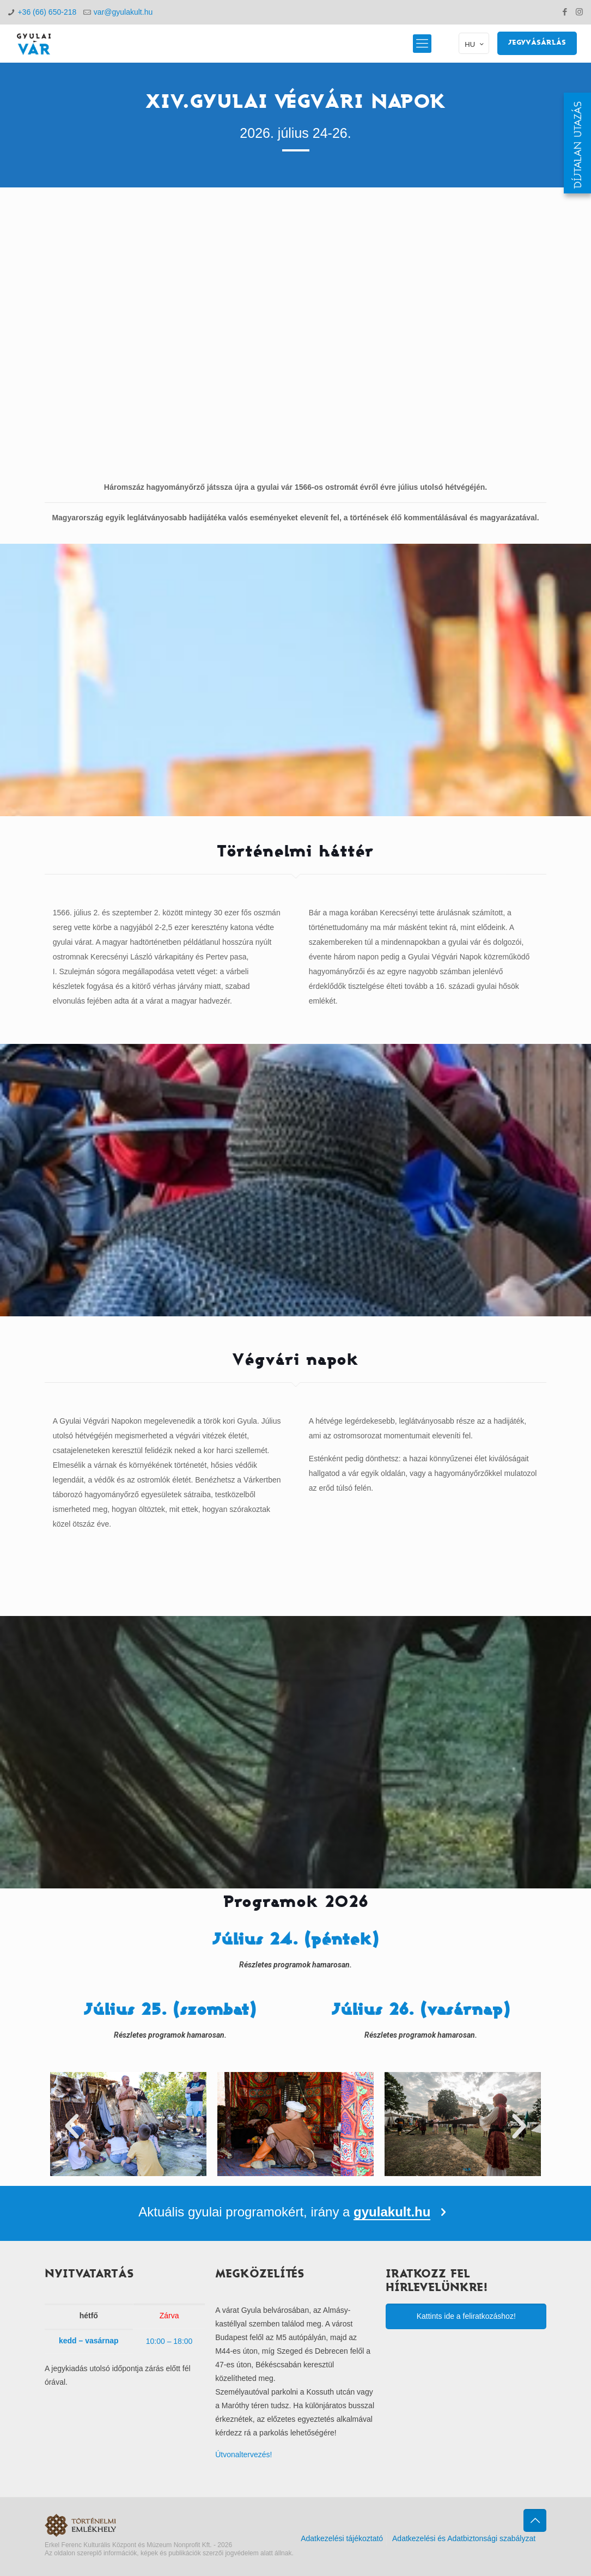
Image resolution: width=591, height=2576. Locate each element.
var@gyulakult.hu (123, 12)
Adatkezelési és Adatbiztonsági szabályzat (463, 2538)
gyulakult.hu (392, 2211)
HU (475, 44)
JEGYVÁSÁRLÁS (537, 43)
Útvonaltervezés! (243, 2454)
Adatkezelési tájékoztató (342, 2538)
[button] (72, 2126)
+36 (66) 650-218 (46, 12)
